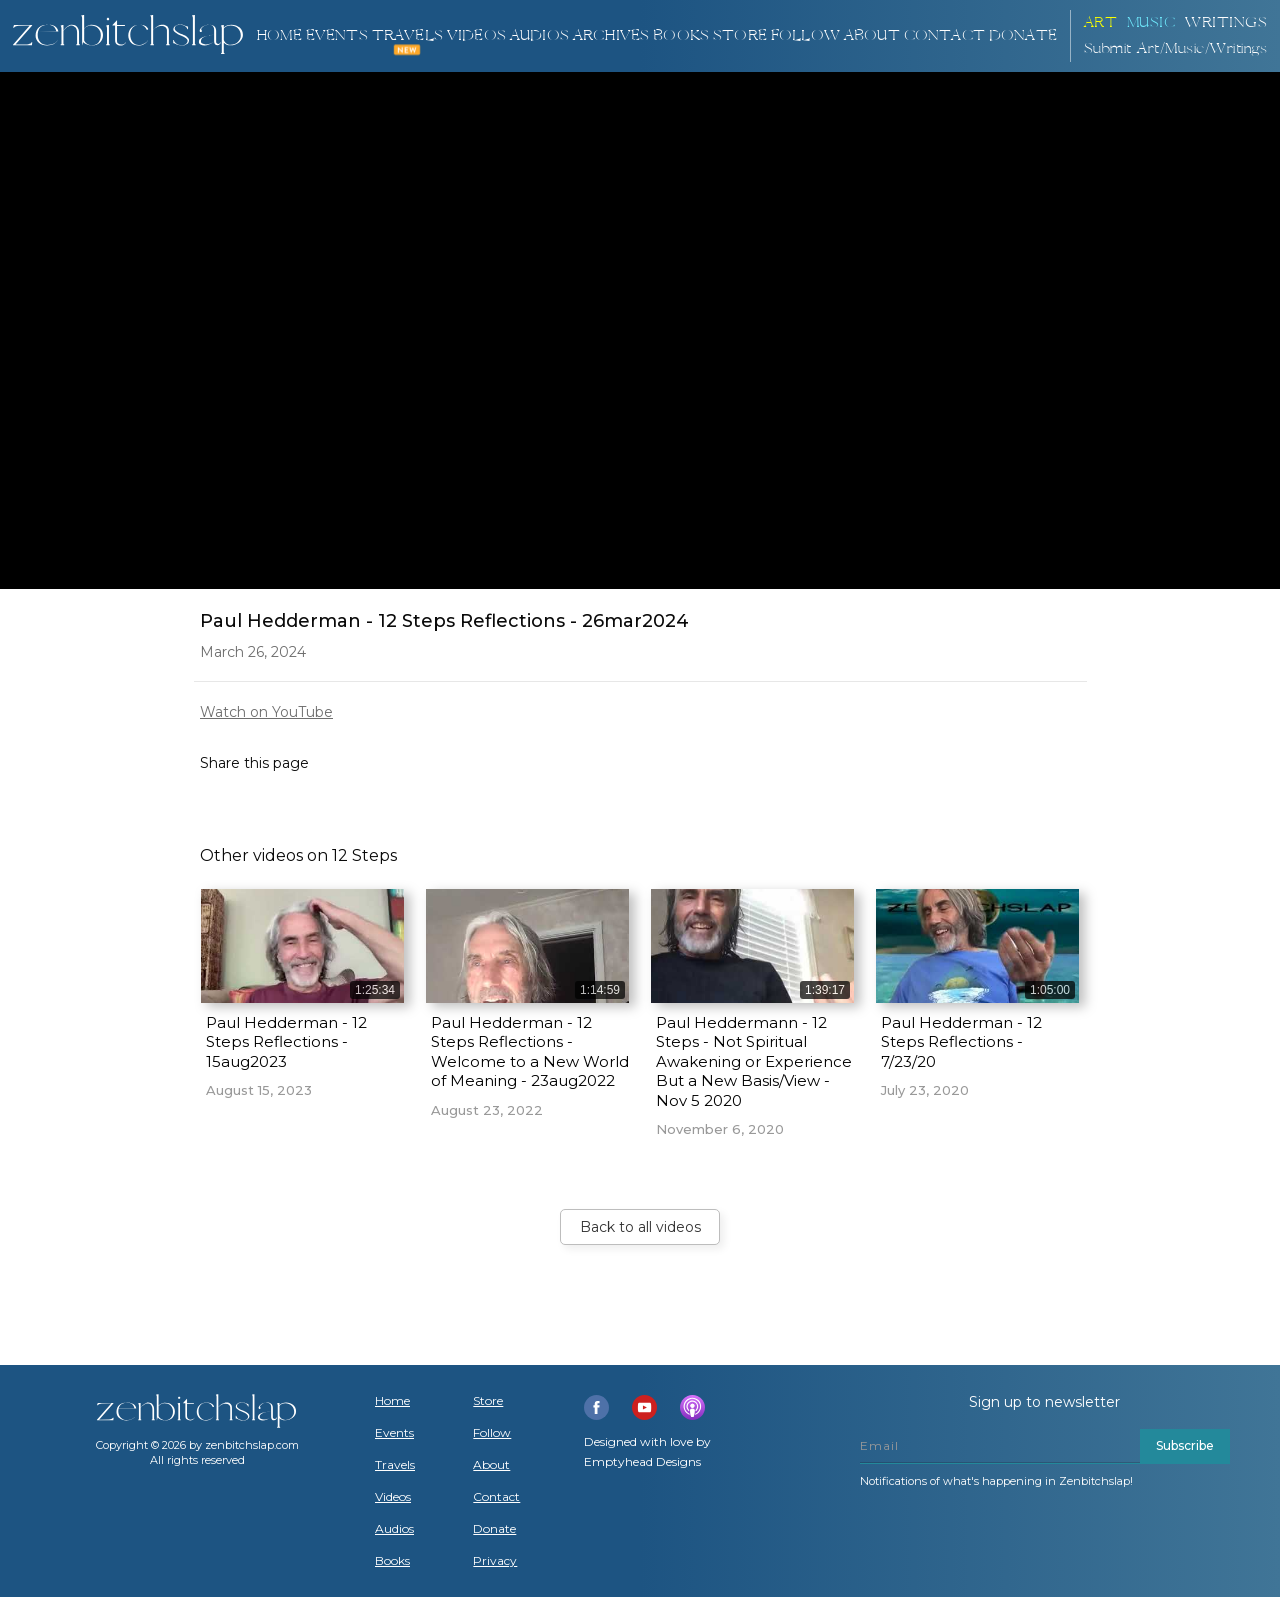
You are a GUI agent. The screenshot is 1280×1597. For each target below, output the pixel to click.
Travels (395, 1465)
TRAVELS (407, 35)
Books (392, 1561)
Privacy (495, 1561)
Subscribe (1185, 1445)
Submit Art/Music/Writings (1176, 48)
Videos (393, 1497)
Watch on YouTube (266, 712)
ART (1101, 22)
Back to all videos (640, 1227)
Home (279, 35)
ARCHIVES (611, 35)
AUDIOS (539, 35)
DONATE (1023, 35)
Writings (1226, 22)
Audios (394, 1529)
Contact (944, 35)
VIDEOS (476, 35)
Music (1151, 22)
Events (337, 35)
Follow (805, 35)
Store (740, 35)
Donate (494, 1529)
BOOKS (681, 35)
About (872, 35)
